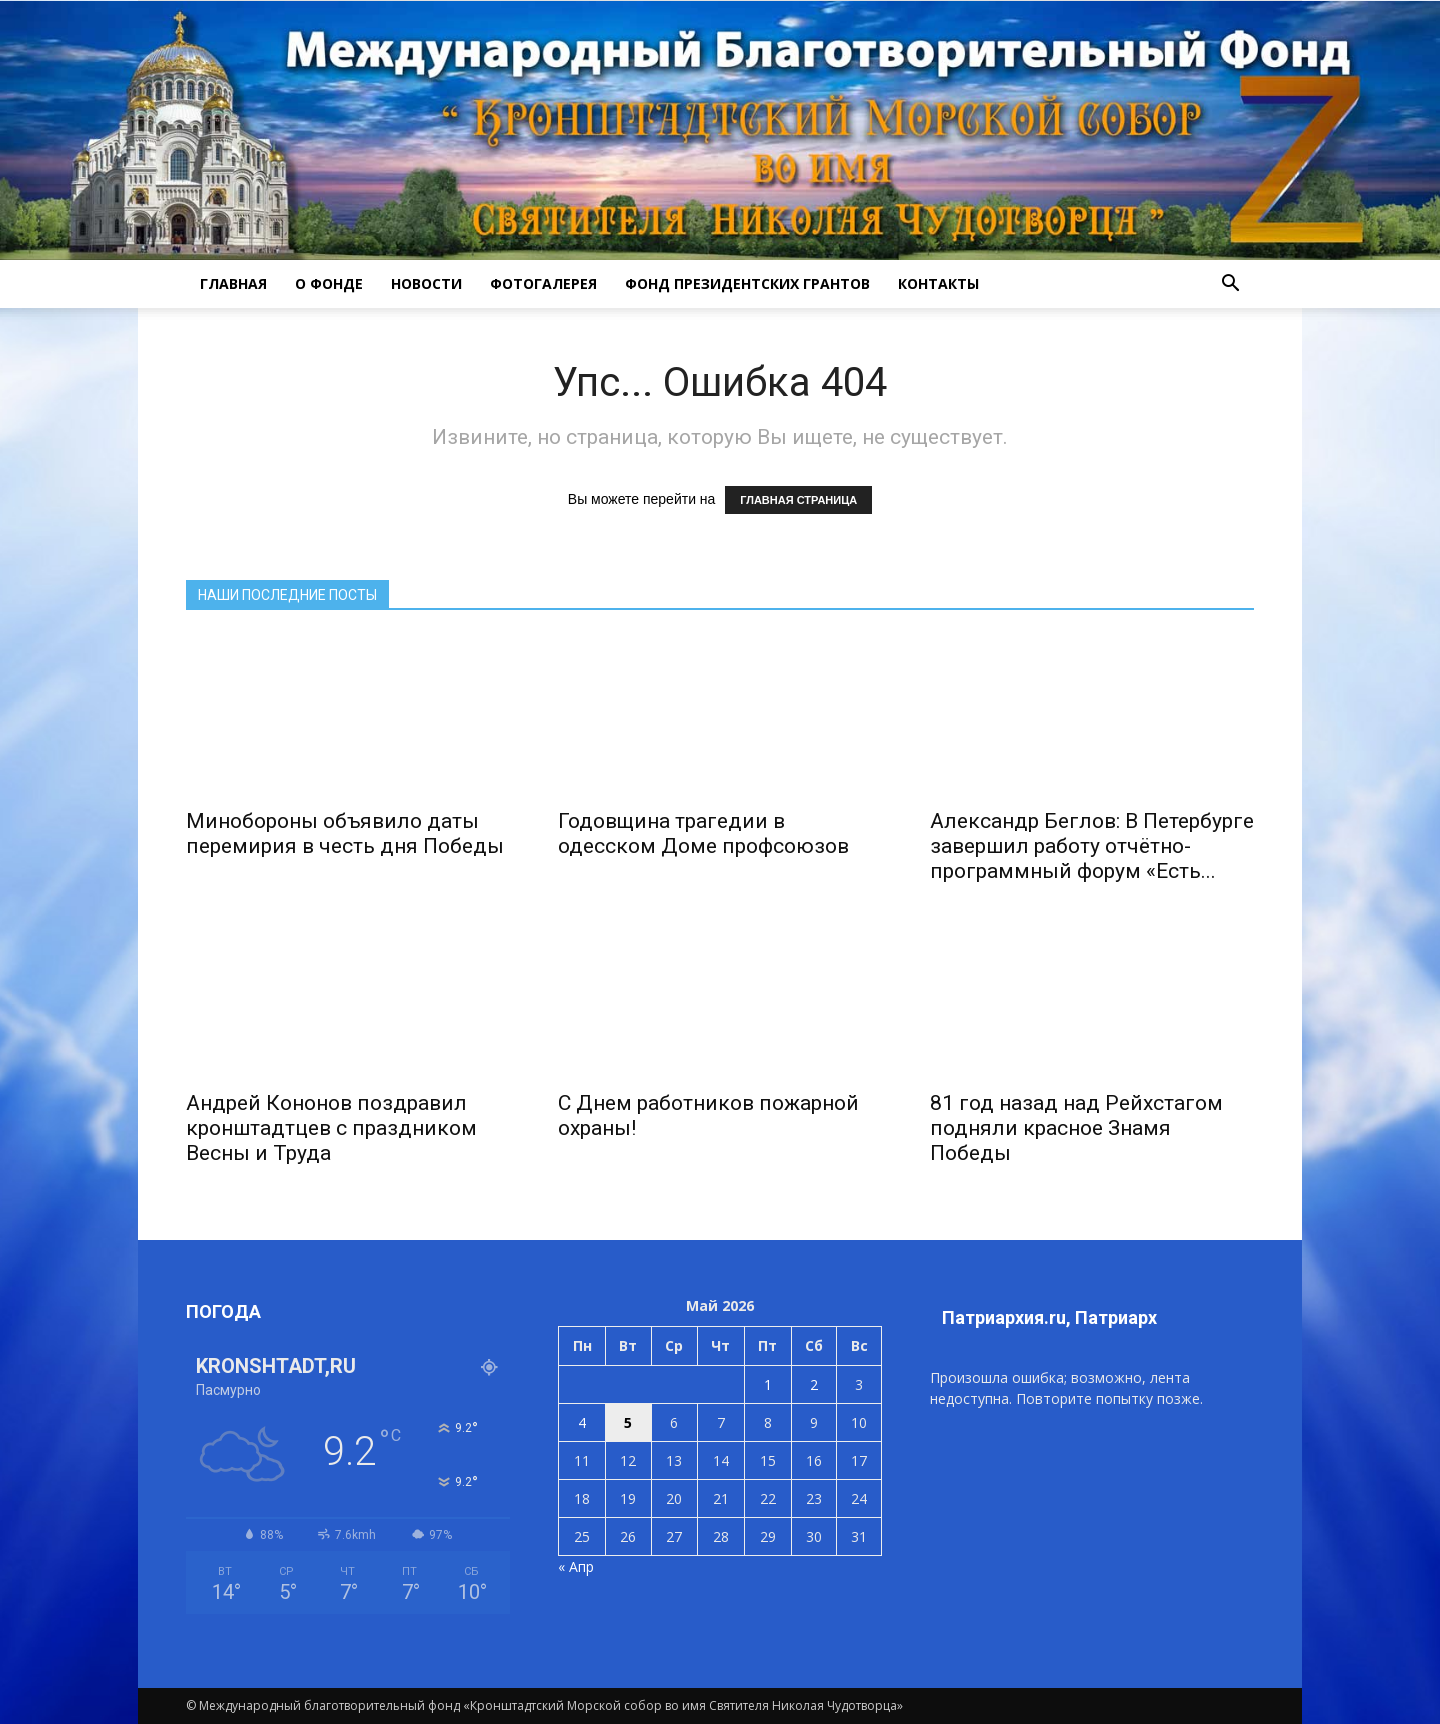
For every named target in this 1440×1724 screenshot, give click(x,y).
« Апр (576, 1566)
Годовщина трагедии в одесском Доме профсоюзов (703, 833)
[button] (1230, 284)
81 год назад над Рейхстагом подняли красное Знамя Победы (1076, 1128)
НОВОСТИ (426, 283)
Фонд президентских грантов (747, 283)
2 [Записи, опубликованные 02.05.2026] (814, 1384)
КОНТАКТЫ (938, 283)
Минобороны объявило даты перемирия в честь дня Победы (345, 833)
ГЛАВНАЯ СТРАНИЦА (798, 500)
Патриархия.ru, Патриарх (1049, 1317)
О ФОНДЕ (329, 283)
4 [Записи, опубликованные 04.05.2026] (582, 1422)
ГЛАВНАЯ (233, 283)
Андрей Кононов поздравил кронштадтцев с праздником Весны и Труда (331, 1128)
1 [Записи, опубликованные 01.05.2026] (768, 1384)
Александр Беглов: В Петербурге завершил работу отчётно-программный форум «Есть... (1092, 846)
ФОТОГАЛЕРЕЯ (543, 283)
